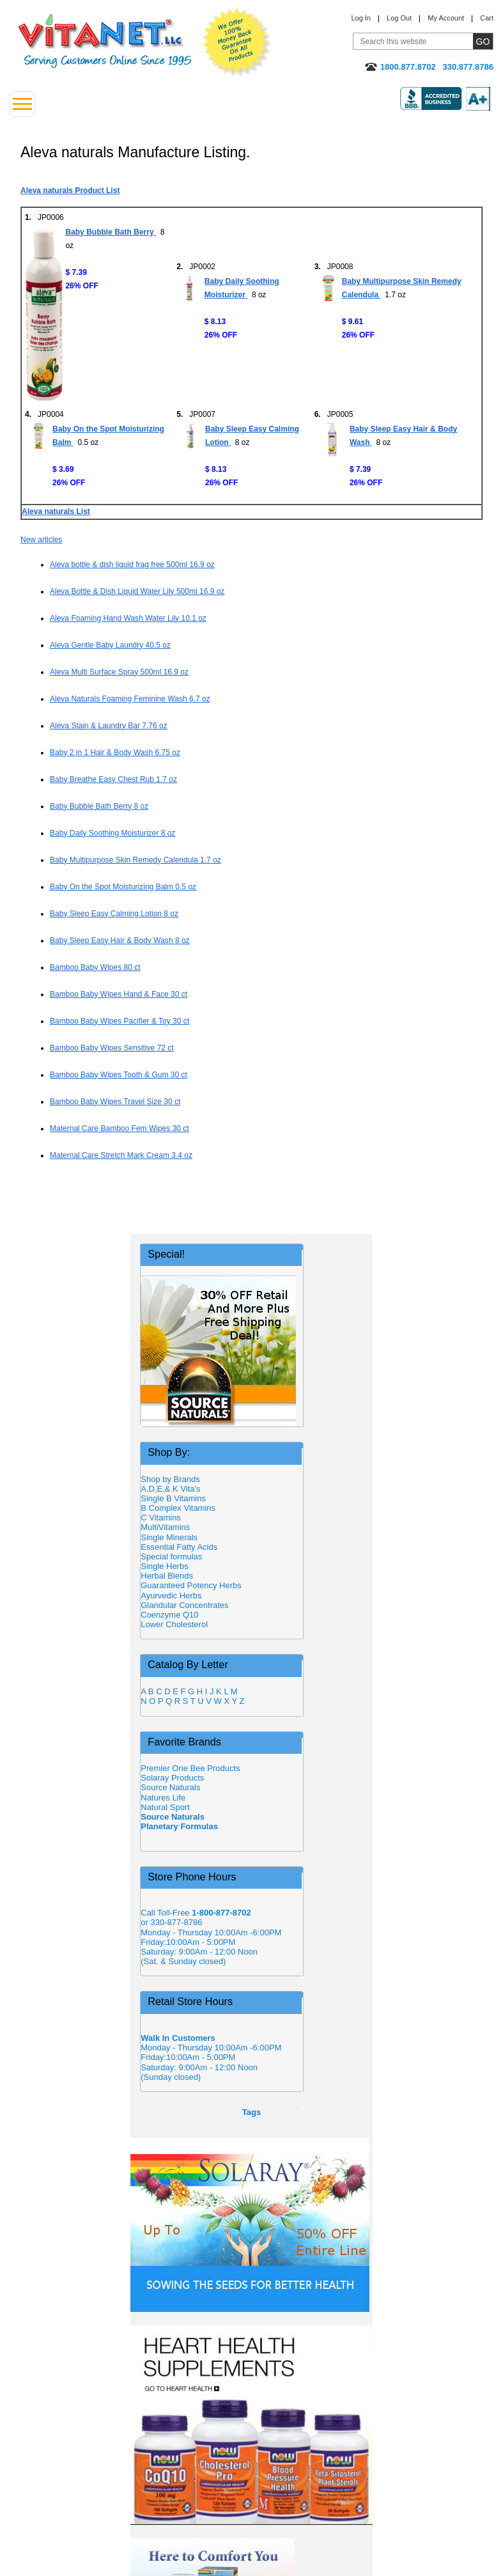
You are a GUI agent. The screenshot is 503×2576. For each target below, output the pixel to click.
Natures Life (163, 1797)
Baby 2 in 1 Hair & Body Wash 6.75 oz (115, 752)
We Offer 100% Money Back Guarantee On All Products (237, 43)
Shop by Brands (173, 1479)
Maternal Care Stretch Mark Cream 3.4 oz (121, 1155)
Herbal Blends (167, 1576)
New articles (41, 539)
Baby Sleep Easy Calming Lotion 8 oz (114, 913)
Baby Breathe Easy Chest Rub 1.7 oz (113, 779)
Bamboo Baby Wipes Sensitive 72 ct (112, 1047)
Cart (486, 18)
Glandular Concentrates (184, 1605)
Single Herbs (164, 1566)
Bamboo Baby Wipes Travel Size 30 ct (115, 1101)
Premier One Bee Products (190, 1768)
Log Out (399, 18)
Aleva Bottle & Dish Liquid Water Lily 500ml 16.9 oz (137, 591)
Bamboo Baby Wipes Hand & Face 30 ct (118, 994)
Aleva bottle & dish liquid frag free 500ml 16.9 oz (132, 564)
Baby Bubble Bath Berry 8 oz (99, 806)
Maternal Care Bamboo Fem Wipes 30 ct (119, 1128)
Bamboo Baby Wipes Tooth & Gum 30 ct (118, 1074)
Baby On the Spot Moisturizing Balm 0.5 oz (123, 886)
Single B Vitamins (173, 1498)
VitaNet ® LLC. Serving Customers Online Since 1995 (105, 41)
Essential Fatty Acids (179, 1547)
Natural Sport (165, 1807)
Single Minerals (169, 1537)
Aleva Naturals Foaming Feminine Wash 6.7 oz (130, 698)
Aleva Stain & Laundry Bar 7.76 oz (108, 725)
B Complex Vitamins (178, 1508)
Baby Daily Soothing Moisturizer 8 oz (112, 833)
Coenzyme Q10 (169, 1615)
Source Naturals (170, 1787)
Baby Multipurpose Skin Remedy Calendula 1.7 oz (135, 859)
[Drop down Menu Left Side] (22, 104)
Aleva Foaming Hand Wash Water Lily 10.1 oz (128, 618)
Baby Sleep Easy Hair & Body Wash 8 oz (120, 940)
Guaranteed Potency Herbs (191, 1585)
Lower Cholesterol (174, 1624)
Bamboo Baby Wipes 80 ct (95, 967)
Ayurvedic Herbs (171, 1595)
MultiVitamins (165, 1527)
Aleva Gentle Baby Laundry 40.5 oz (110, 645)
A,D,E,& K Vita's (170, 1489)
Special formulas (171, 1556)
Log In (361, 18)
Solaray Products (172, 1778)
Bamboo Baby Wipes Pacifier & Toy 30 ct (119, 1021)
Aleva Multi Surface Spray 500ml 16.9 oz (119, 671)
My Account (446, 18)
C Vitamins (161, 1517)
